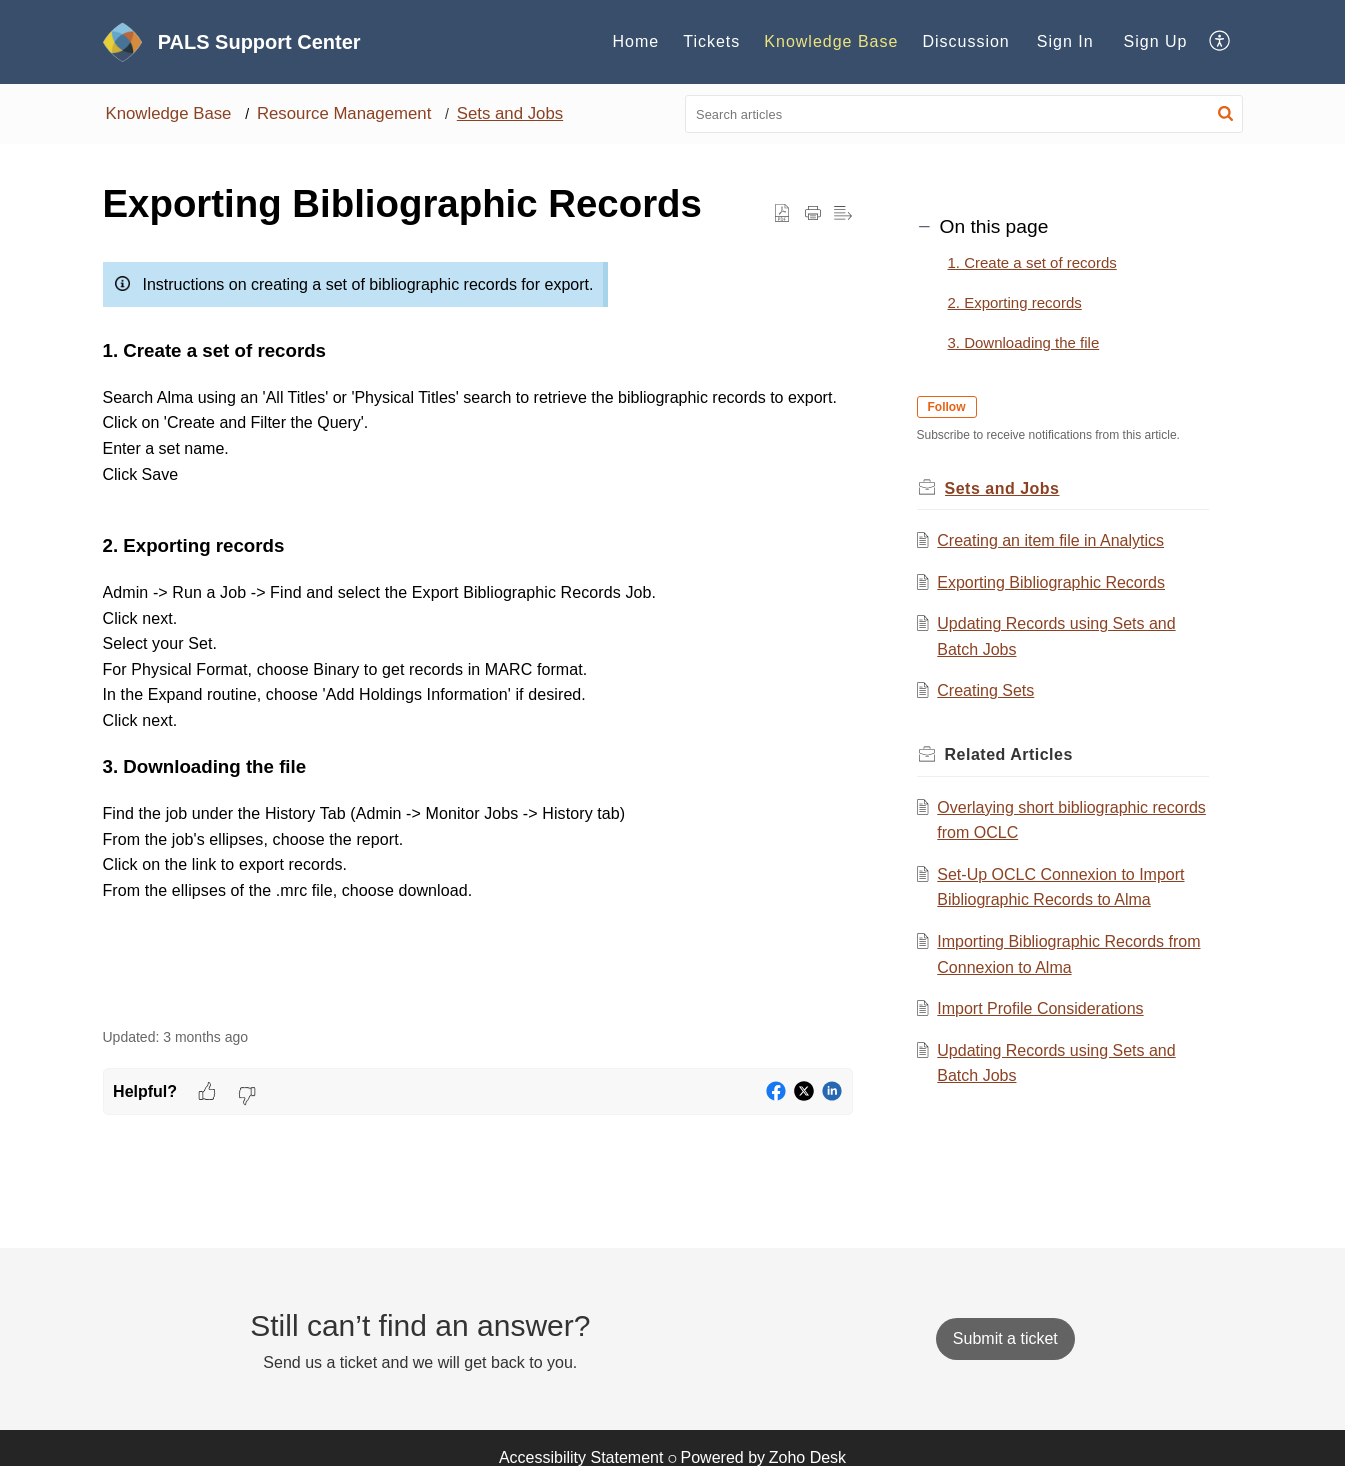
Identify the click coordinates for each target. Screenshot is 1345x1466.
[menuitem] (1065, 42)
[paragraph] (478, 629)
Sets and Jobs (510, 113)
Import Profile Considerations (1040, 1008)
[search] (964, 114)
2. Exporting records (1015, 302)
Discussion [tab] (965, 41)
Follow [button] (947, 407)
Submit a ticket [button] (1005, 1338)
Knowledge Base (169, 113)
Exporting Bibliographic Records (1051, 582)
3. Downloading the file (1024, 342)
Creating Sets (985, 690)
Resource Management (344, 113)
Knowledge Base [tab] (831, 41)
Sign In (1065, 41)
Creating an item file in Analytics (1050, 540)
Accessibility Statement (581, 1457)
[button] (1220, 42)
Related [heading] (1009, 754)
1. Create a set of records (1032, 262)
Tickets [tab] (711, 41)
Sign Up (1156, 41)
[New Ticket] (1005, 1338)
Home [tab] (636, 41)
